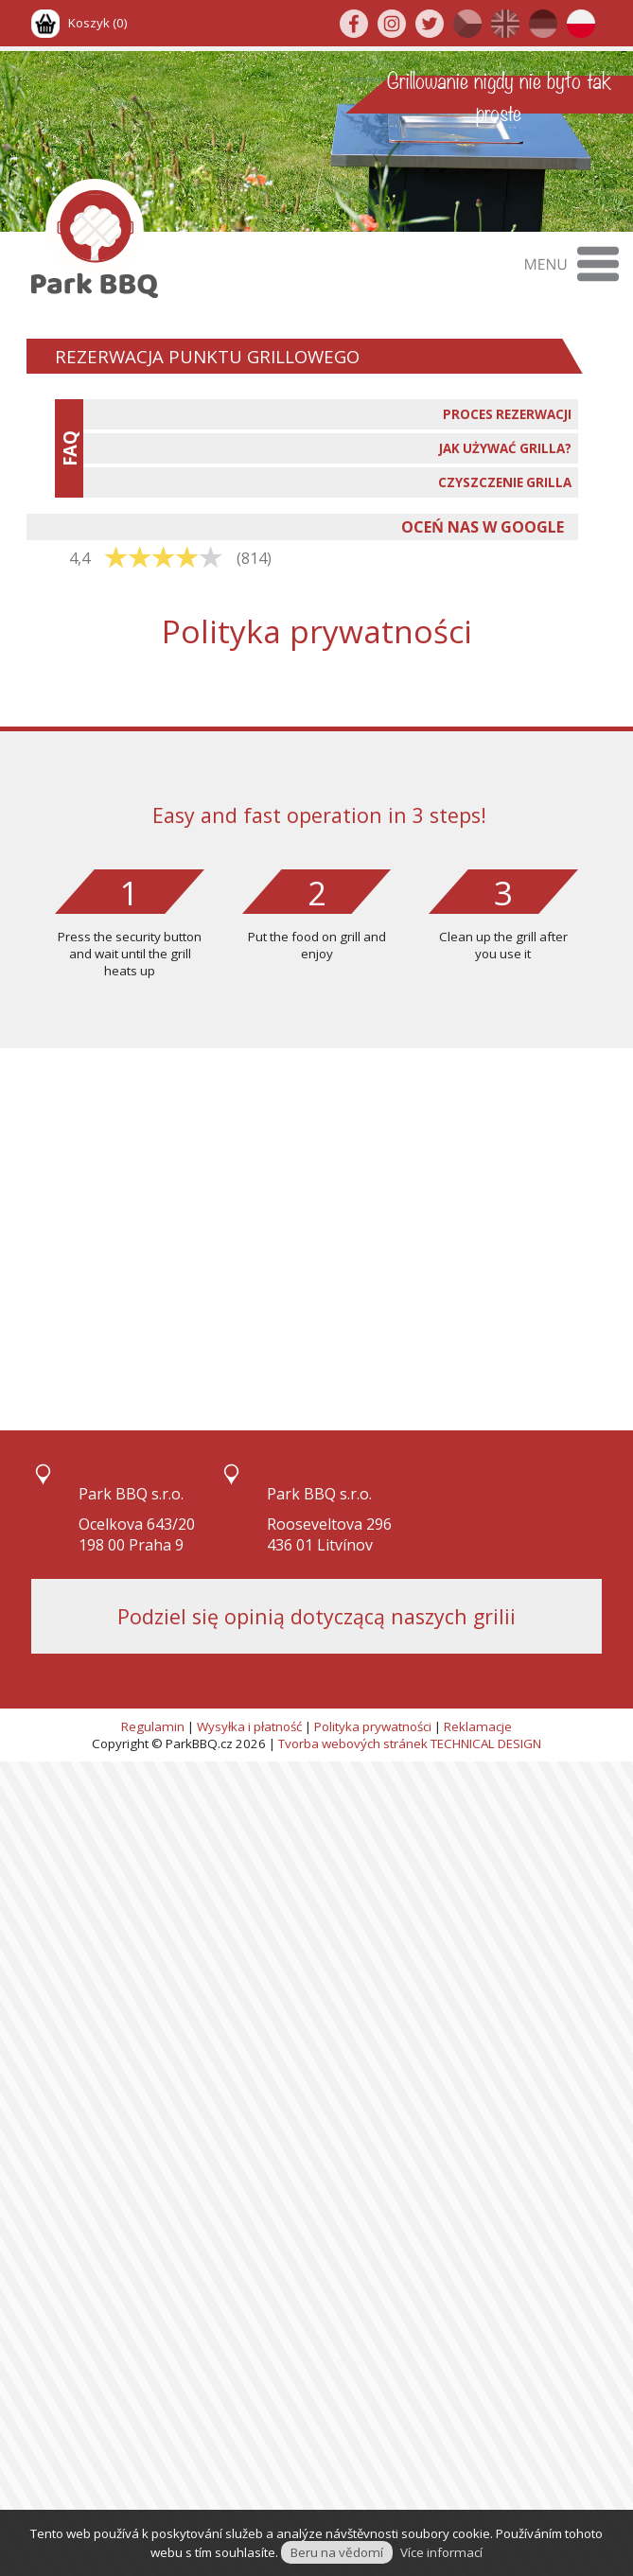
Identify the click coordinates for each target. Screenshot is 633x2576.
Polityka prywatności (372, 1726)
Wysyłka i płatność (249, 1726)
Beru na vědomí (336, 2552)
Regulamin (153, 1726)
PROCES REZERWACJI (507, 414)
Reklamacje (478, 1726)
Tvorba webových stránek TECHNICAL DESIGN (409, 1743)
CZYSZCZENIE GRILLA (504, 482)
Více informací (441, 2552)
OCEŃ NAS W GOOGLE (482, 527)
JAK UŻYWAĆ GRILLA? (505, 448)
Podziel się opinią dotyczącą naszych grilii (316, 1616)
